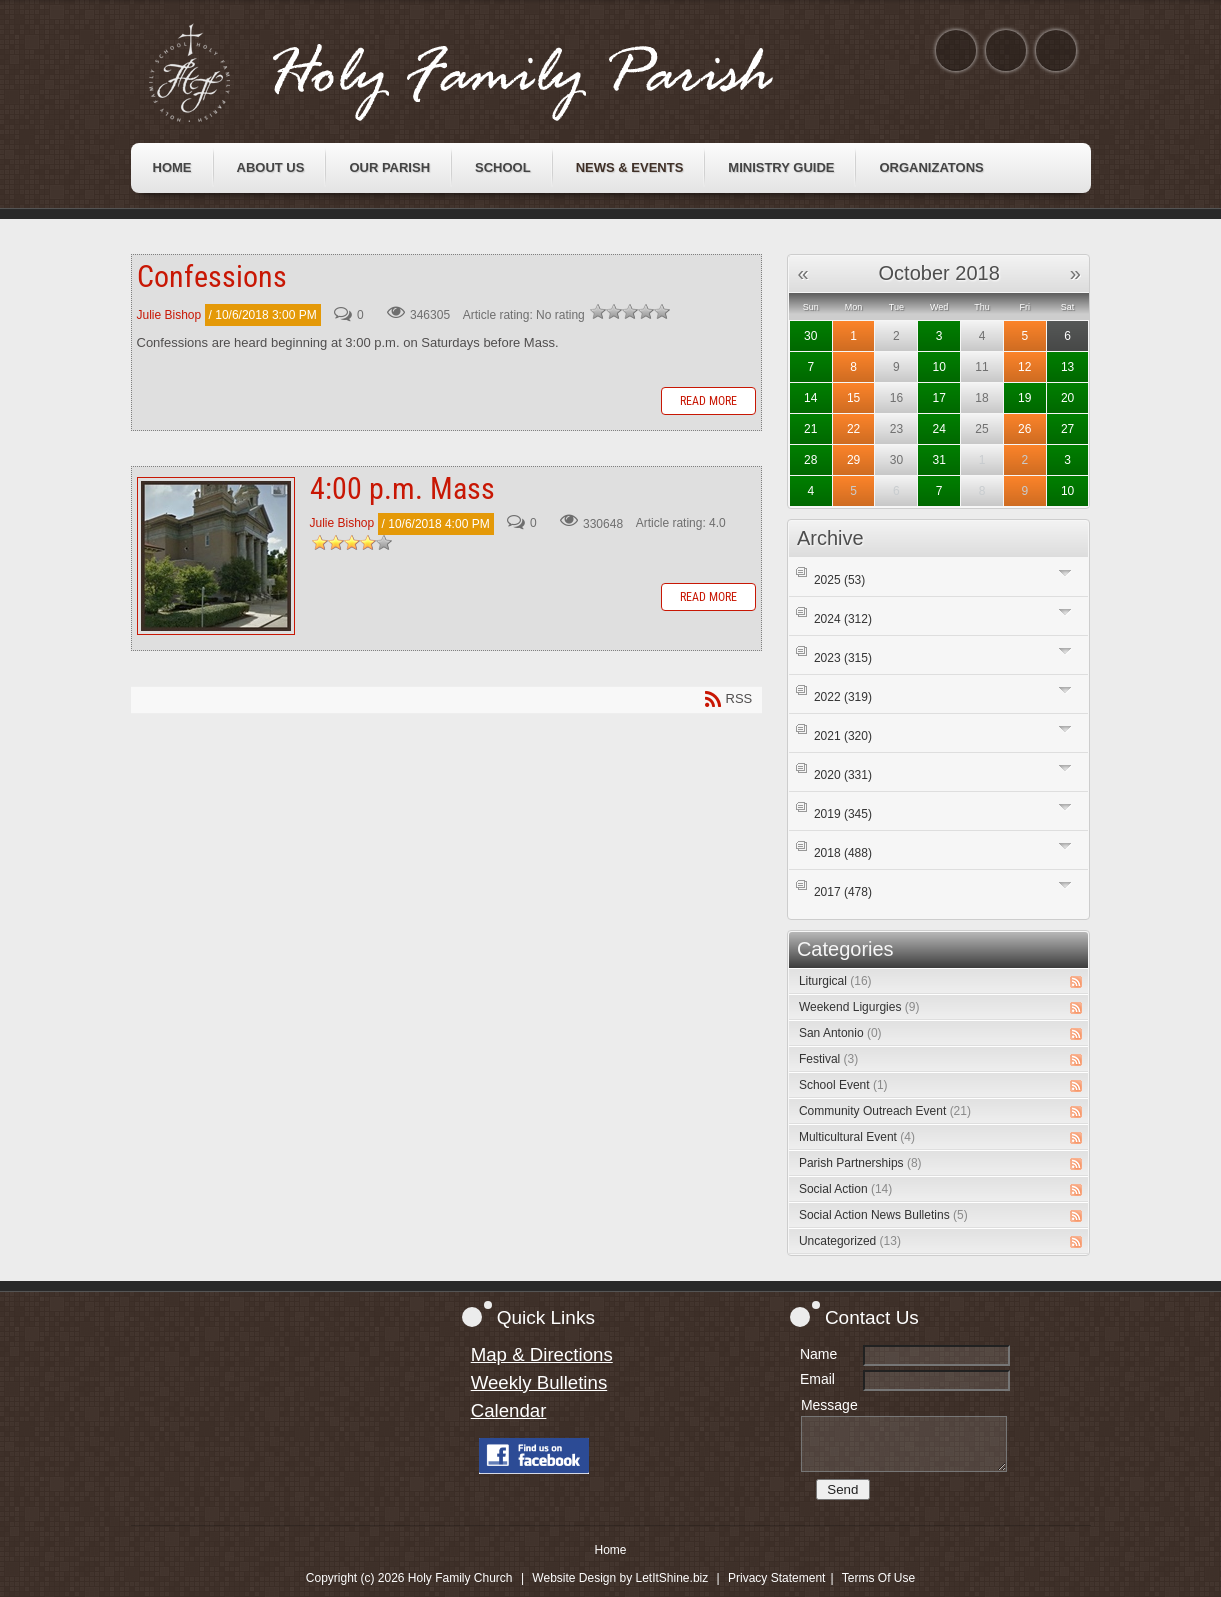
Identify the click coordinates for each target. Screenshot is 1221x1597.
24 (939, 429)
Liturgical (835, 981)
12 (1024, 367)
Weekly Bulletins (539, 1382)
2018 (843, 853)
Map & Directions (542, 1354)
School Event (843, 1085)
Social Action (845, 1189)
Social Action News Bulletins (883, 1215)
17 (939, 398)
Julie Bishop (169, 315)
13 (1067, 367)
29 (853, 460)
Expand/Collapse (1065, 572)
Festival (828, 1059)
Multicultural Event (857, 1137)
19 (1024, 398)
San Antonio (840, 1033)
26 (1024, 429)
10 (939, 367)
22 (853, 429)
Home (610, 1550)
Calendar (509, 1410)
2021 (843, 736)
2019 (843, 814)
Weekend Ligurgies (859, 1007)
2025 (839, 580)
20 (1067, 398)
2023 (843, 658)
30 (810, 336)
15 (853, 398)
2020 (843, 775)
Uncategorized (850, 1241)
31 (939, 460)
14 (810, 398)
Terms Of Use (878, 1578)
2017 (843, 892)
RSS (1076, 982)
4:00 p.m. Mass (216, 556)
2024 (843, 619)
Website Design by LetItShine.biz (620, 1578)
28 (810, 460)
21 (810, 429)
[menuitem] (172, 168)
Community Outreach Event (885, 1111)
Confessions (212, 276)
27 (1067, 429)
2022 (843, 697)
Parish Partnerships (860, 1163)
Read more (708, 401)
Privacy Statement (776, 1578)
